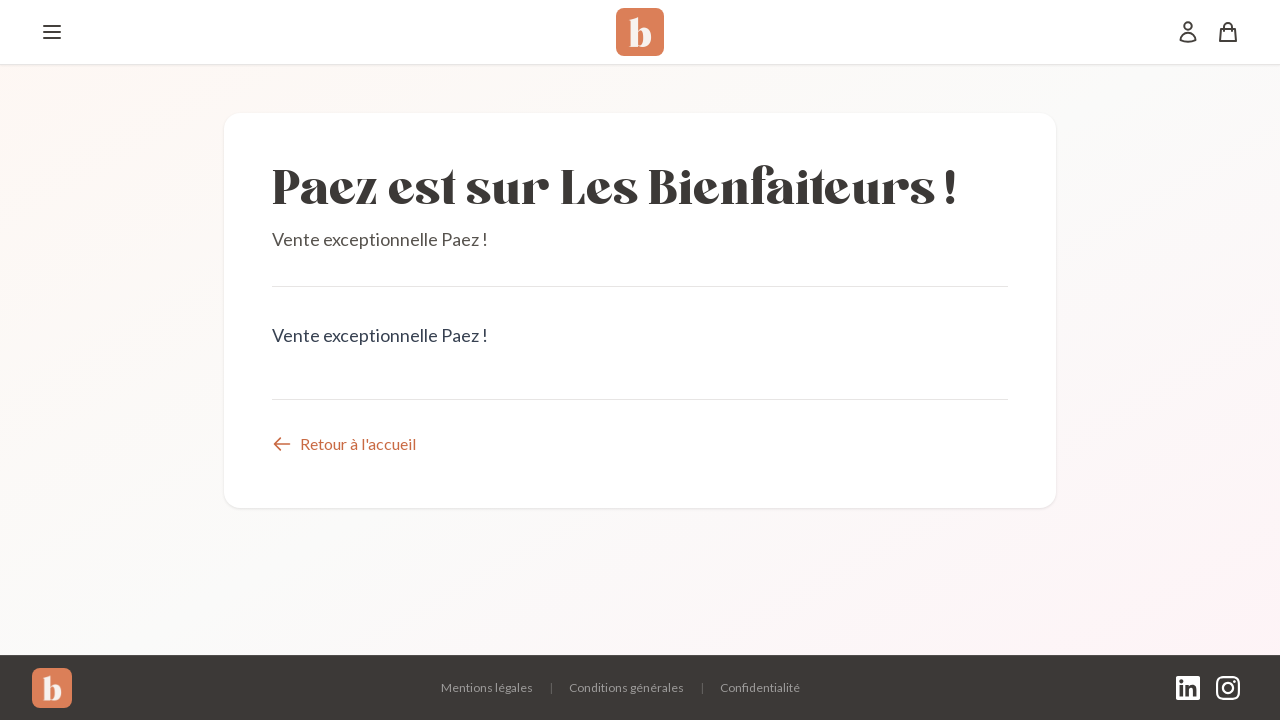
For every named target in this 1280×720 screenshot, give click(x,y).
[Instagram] (1228, 688)
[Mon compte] (1188, 32)
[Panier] (1228, 32)
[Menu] (52, 32)
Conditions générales (626, 687)
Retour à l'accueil (344, 444)
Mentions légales (487, 687)
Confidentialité (760, 687)
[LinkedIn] (1188, 688)
